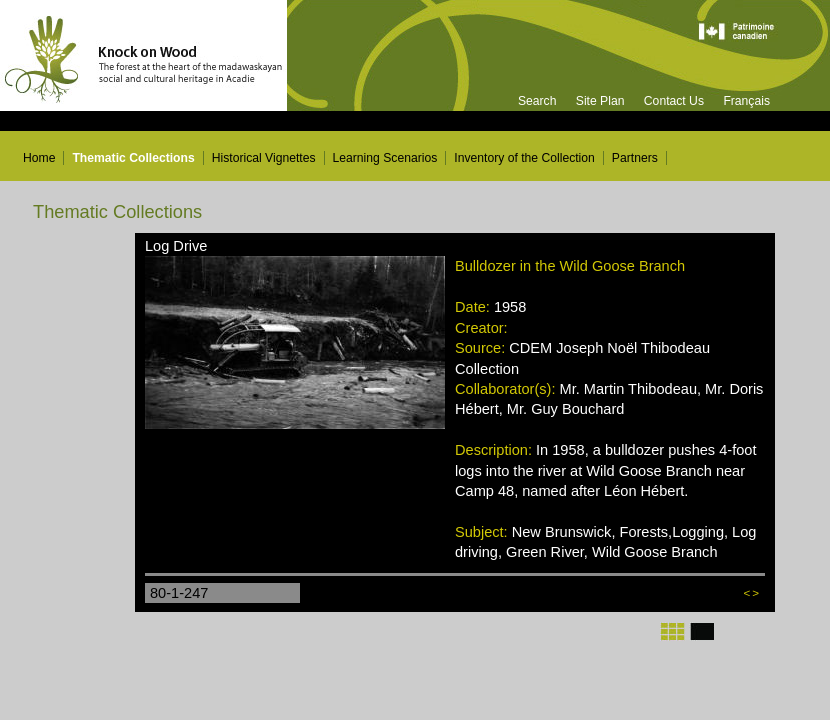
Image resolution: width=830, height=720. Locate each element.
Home (39, 158)
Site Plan (600, 101)
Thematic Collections (133, 158)
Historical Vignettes (264, 158)
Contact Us (674, 101)
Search (537, 101)
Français (746, 101)
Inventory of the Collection (524, 158)
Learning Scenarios (385, 158)
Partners (635, 158)
